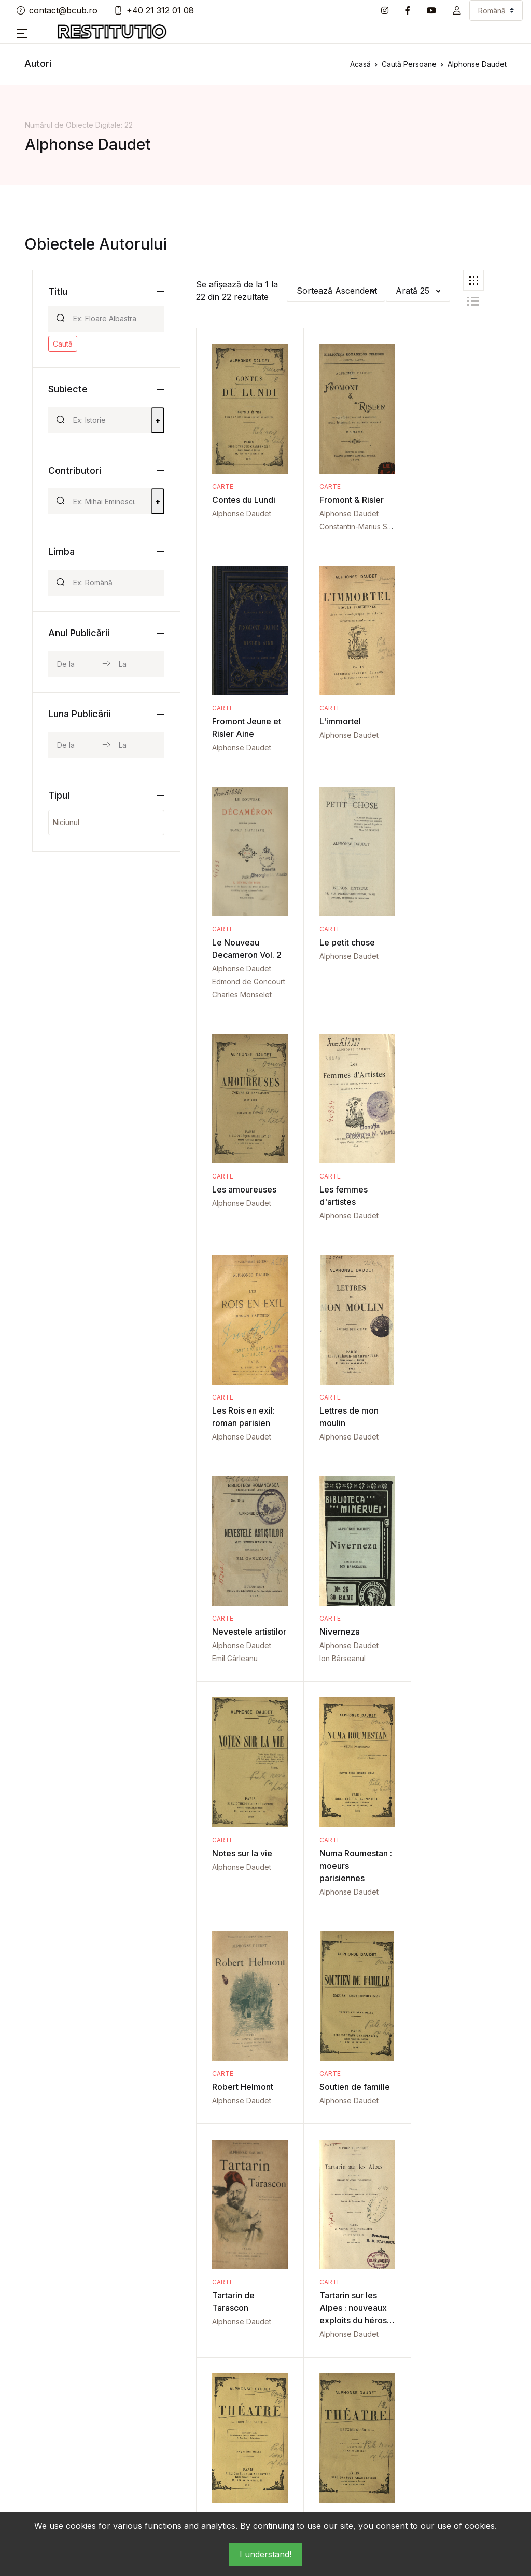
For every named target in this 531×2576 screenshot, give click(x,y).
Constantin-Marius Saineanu (360, 526)
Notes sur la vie (242, 1436)
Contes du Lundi (243, 500)
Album (203, 2372)
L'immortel (233, 721)
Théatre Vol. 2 (340, 1903)
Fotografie (377, 2356)
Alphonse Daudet (241, 513)
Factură (289, 2422)
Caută (63, 343)
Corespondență (303, 2372)
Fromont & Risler (345, 500)
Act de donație (218, 2356)
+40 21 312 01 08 (154, 10)
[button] (456, 10)
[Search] (114, 319)
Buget (203, 2406)
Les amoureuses (244, 981)
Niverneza (434, 1202)
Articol (204, 2389)
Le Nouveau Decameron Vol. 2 (344, 733)
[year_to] (137, 664)
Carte (222, 486)
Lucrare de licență (376, 2412)
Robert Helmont (444, 1436)
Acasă (360, 64)
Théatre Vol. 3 (441, 1903)
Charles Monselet (342, 786)
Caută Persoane (409, 64)
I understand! (265, 2554)
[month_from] (75, 745)
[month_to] (137, 745)
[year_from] (75, 664)
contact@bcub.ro (57, 10)
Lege (368, 2389)
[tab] (473, 280)
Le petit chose (441, 721)
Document (293, 2406)
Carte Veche (297, 2356)
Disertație (292, 2389)
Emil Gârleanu (335, 1241)
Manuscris (376, 2435)
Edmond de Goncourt (349, 773)
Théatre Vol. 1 (239, 1903)
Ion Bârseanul (437, 1228)
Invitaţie (372, 2372)
